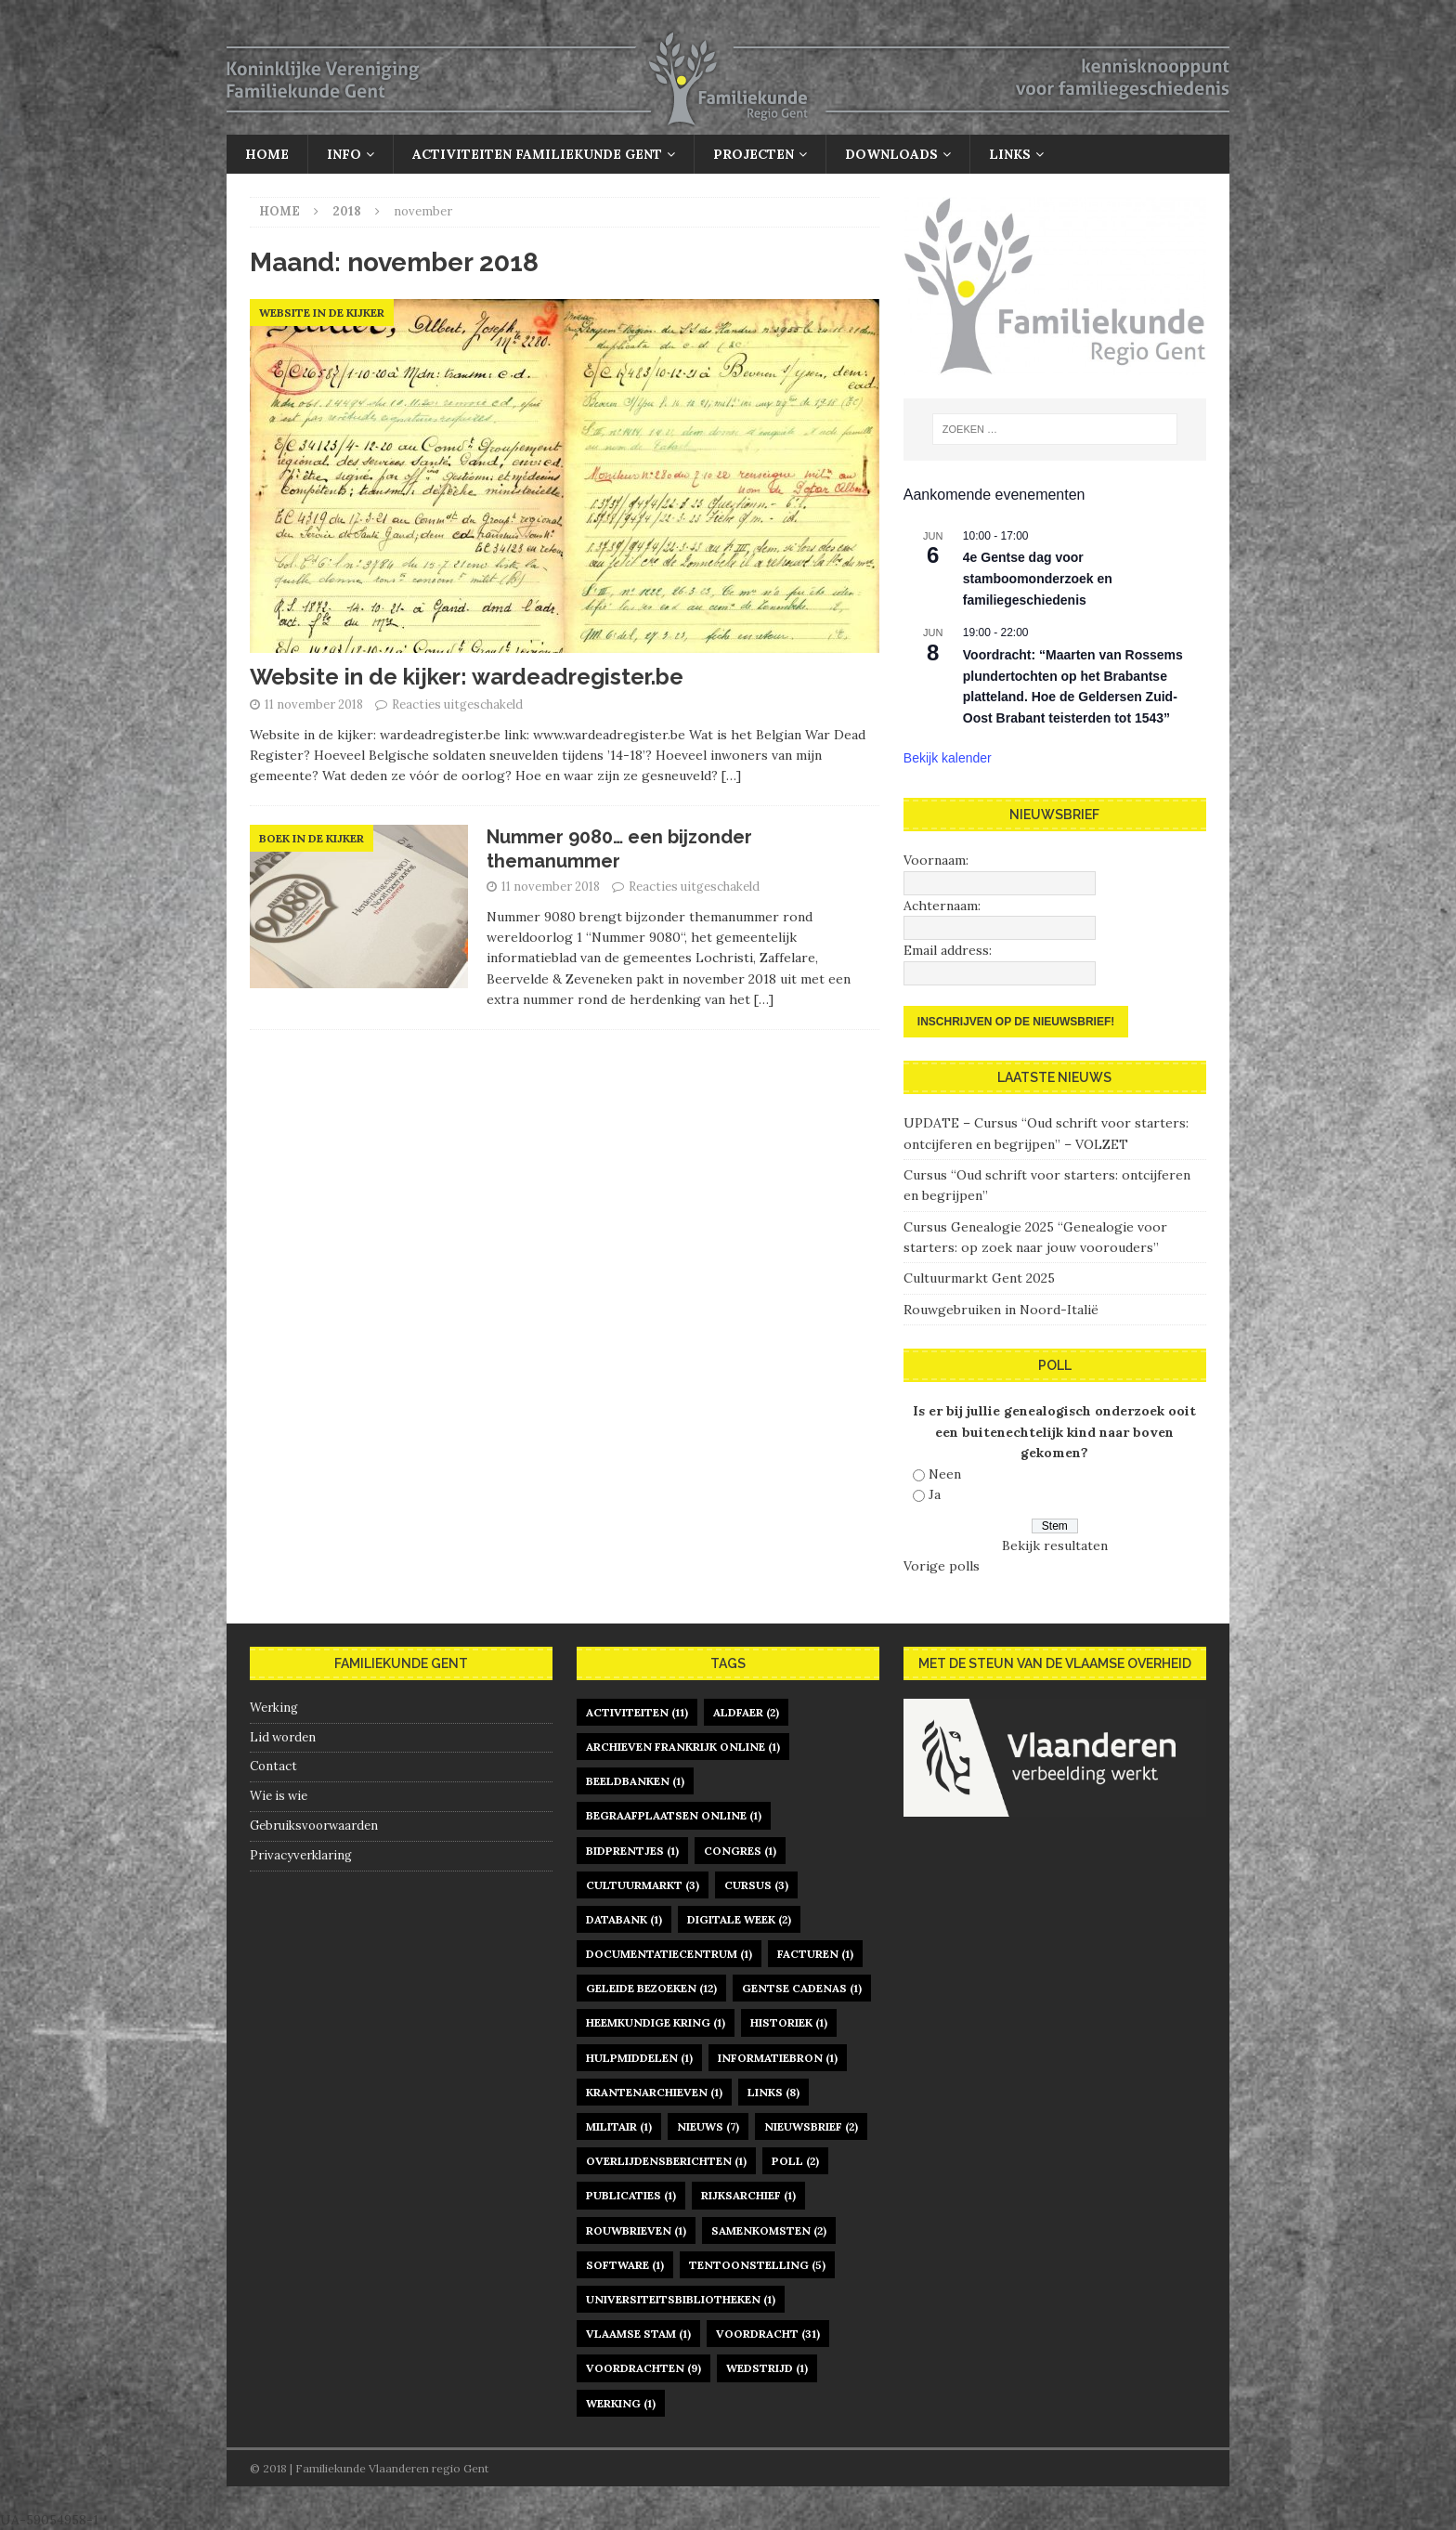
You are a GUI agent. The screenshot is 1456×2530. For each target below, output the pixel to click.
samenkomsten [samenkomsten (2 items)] (768, 2230)
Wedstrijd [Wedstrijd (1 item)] (767, 2368)
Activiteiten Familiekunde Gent (537, 154)
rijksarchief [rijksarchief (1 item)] (748, 2195)
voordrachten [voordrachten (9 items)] (643, 2368)
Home (267, 154)
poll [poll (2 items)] (795, 2161)
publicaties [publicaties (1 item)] (631, 2195)
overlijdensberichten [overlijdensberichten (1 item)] (666, 2161)
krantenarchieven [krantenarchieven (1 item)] (654, 2092)
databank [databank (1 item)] (624, 1919)
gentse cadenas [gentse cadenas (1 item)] (802, 1988)
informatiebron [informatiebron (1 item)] (778, 2058)
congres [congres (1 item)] (740, 1851)
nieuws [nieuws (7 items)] (708, 2126)
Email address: (948, 950)
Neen (945, 1474)
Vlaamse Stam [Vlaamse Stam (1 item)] (638, 2334)
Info (344, 154)
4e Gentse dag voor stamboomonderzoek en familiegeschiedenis (1037, 578)
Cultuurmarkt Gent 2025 (979, 1278)
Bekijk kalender (948, 757)
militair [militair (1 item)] (619, 2126)
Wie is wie (278, 1796)
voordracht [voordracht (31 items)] (768, 2334)
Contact (273, 1766)
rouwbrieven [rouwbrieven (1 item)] (636, 2230)
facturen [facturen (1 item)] (815, 1954)
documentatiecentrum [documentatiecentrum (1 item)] (669, 1954)
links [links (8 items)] (774, 2092)
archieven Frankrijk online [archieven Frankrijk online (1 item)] (683, 1747)
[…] (731, 775)
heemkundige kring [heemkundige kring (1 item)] (655, 2022)
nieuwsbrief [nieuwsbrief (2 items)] (811, 2126)
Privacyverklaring (301, 1855)
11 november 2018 (314, 704)
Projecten (753, 154)
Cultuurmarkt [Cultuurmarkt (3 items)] (642, 1885)
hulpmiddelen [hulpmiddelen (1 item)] (639, 2058)
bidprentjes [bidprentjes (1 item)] (632, 1851)
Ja (935, 1494)
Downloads (891, 154)
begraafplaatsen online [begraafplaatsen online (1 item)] (673, 1815)
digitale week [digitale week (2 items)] (739, 1919)
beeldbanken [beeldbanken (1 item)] (635, 1781)
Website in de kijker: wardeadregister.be (466, 676)
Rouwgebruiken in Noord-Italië (1001, 1309)
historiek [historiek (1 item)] (788, 2022)
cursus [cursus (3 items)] (756, 1885)
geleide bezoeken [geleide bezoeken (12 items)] (651, 1988)
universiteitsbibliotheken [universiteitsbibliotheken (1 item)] (680, 2299)
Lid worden (283, 1737)
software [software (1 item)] (625, 2265)
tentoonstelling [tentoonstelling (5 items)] (757, 2265)
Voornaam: (936, 860)
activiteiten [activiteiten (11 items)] (637, 1712)
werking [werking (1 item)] (621, 2403)
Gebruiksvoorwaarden (314, 1825)
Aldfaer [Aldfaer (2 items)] (746, 1712)
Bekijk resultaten (1055, 1545)
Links (1010, 154)
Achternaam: (942, 905)
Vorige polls (942, 1566)
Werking (274, 1707)
